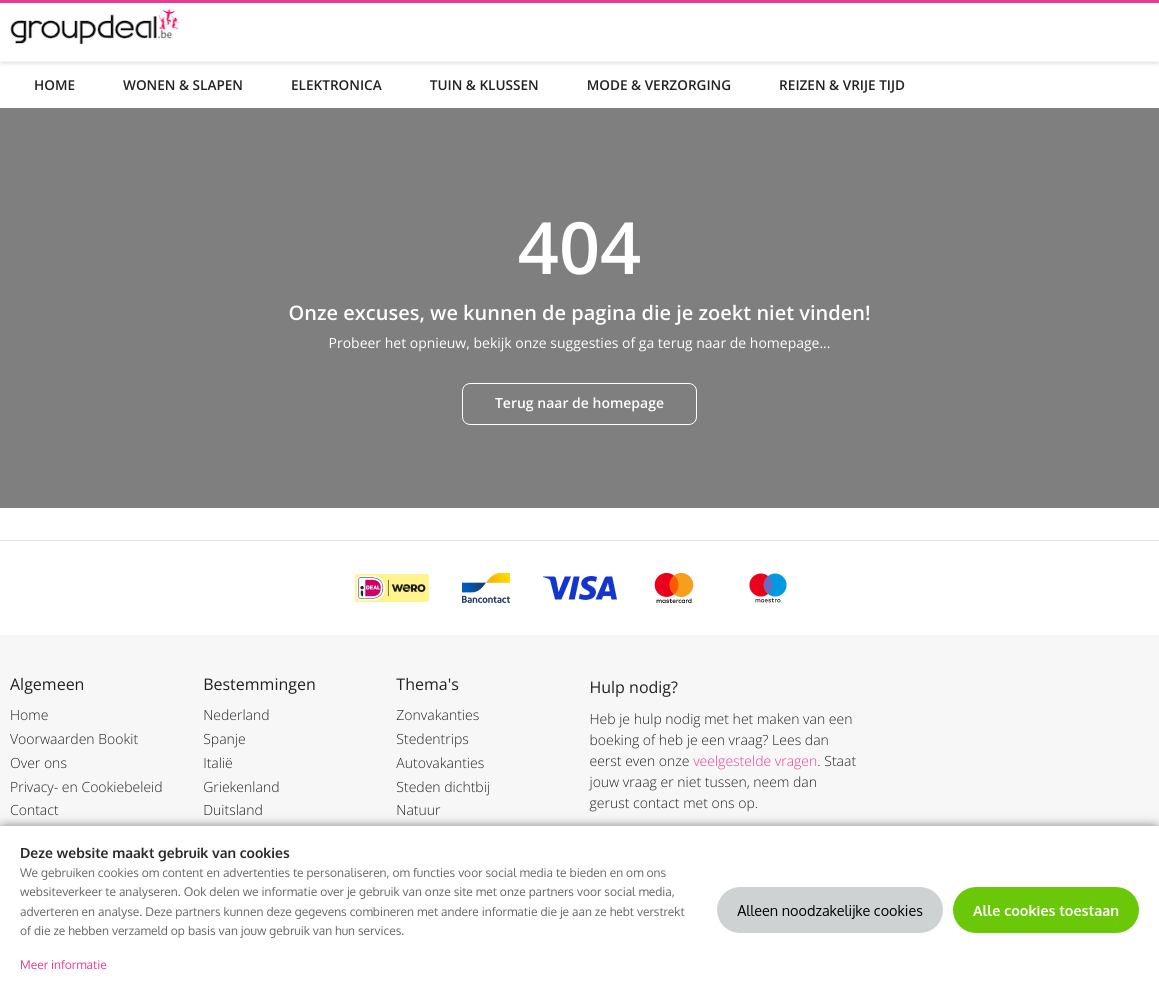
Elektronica (336, 84)
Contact (34, 810)
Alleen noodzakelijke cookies (830, 910)
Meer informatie (63, 964)
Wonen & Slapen (183, 84)
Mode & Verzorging (659, 84)
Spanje (224, 739)
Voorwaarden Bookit (74, 739)
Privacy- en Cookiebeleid (86, 787)
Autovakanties (440, 763)
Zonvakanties (437, 715)
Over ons (38, 763)
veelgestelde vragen (755, 761)
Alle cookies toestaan (1046, 910)
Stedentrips (432, 739)
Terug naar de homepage (579, 403)
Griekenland (241, 787)
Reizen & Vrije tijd (842, 84)
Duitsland (233, 810)
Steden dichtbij (443, 787)
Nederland (236, 715)
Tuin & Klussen (484, 84)
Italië (218, 763)
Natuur (418, 810)
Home (54, 84)
